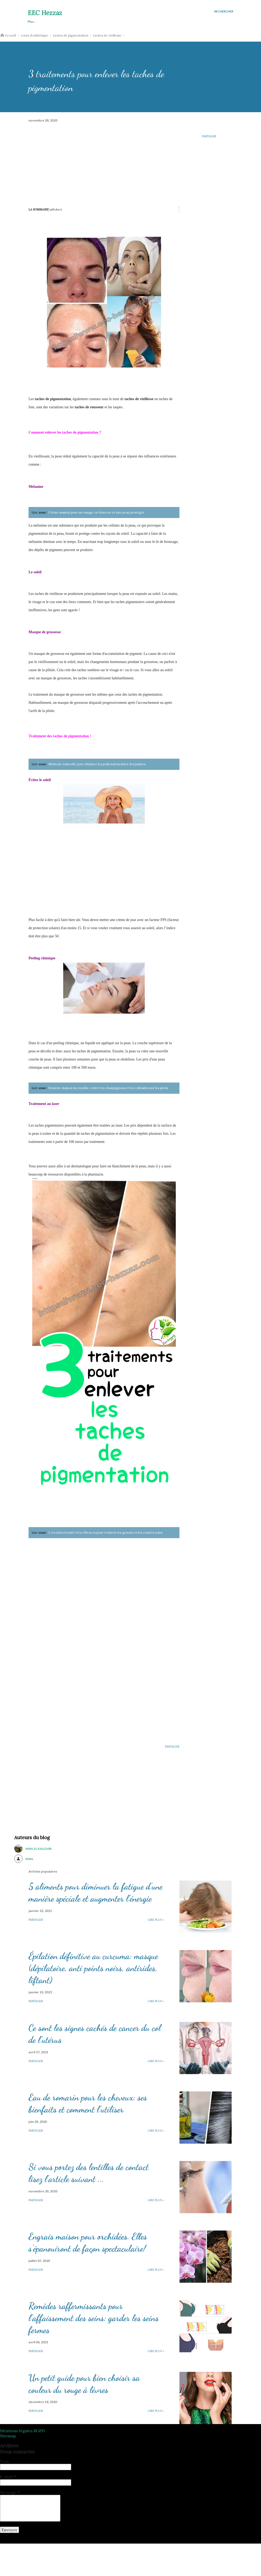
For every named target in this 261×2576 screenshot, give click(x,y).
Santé (65, 21)
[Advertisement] (104, 161)
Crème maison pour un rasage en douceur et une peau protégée (114, 513)
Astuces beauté (38, 21)
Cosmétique (150, 21)
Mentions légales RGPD (22, 2463)
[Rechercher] (223, 11)
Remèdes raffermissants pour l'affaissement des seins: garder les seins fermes (94, 2350)
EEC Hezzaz (45, 13)
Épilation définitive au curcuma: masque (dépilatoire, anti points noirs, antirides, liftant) (93, 2000)
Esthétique (122, 21)
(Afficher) (56, 209)
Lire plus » (156, 1952)
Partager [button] (209, 136)
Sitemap (8, 2468)
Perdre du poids (92, 21)
